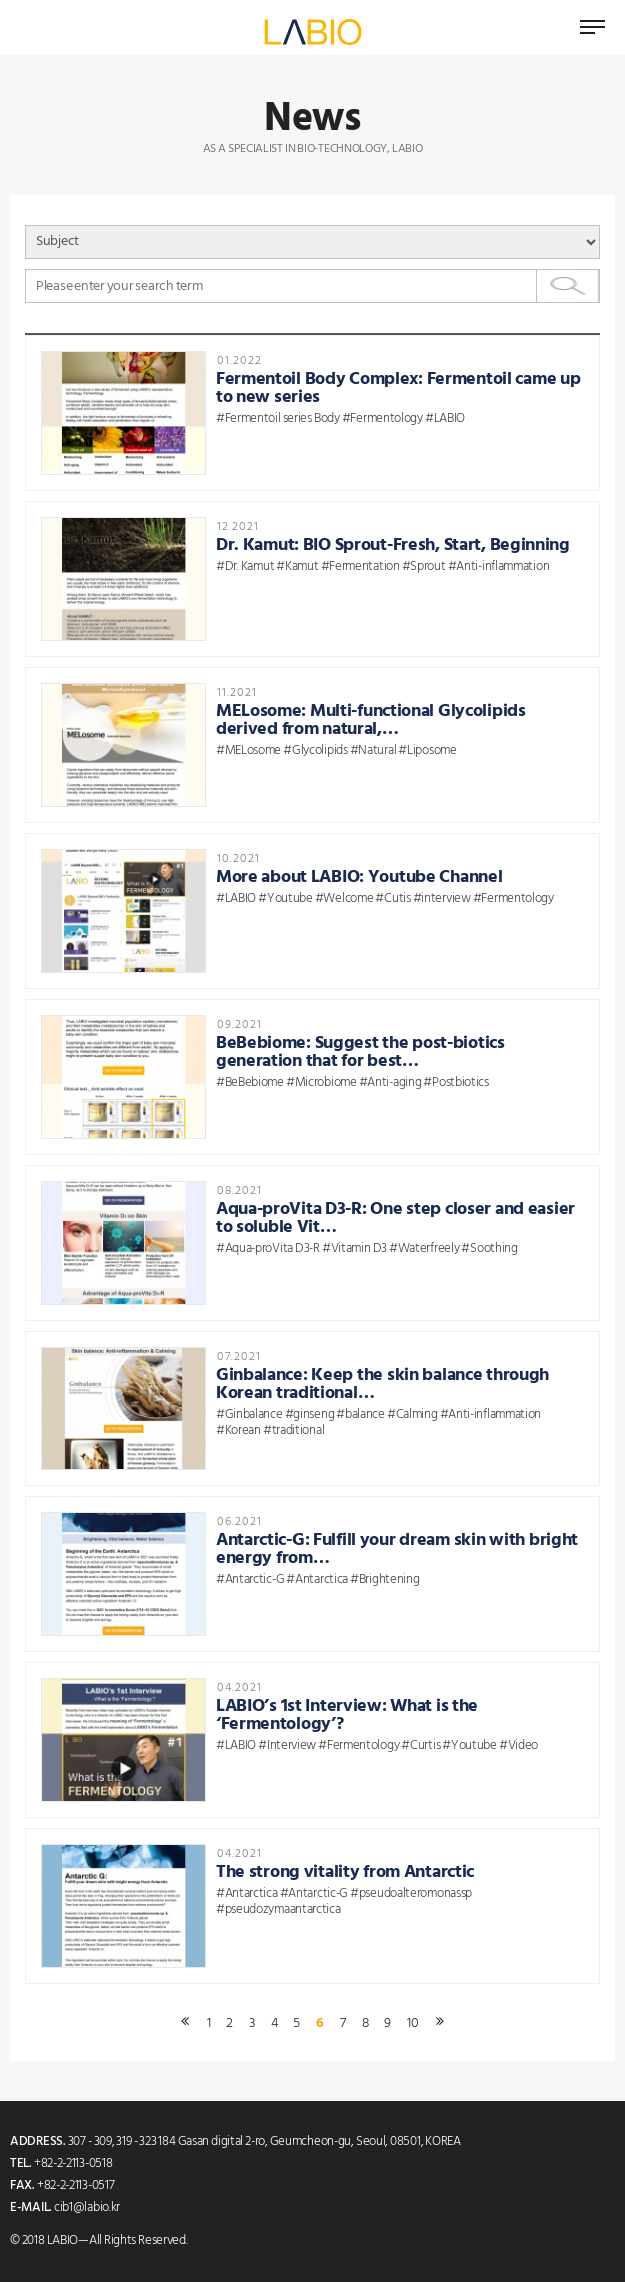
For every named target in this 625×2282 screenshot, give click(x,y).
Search (568, 286)
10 (412, 2024)
